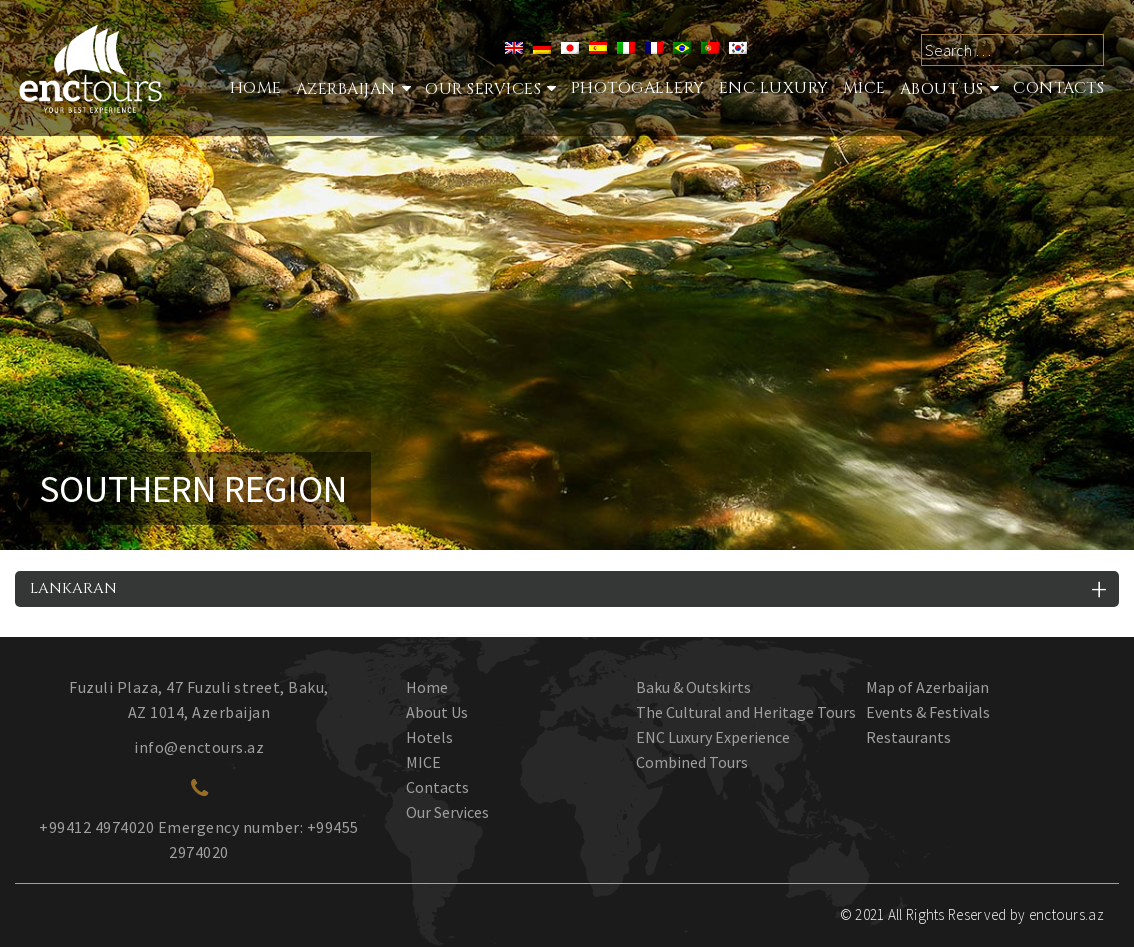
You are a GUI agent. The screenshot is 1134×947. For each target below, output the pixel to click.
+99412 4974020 (96, 827)
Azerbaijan (346, 89)
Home (256, 88)
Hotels (429, 737)
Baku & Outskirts (693, 687)
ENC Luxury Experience (713, 737)
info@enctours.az (199, 747)
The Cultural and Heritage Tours (746, 712)
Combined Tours (692, 762)
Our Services (447, 812)
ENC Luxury (774, 88)
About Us (942, 89)
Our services (483, 89)
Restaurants (908, 737)
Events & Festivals (928, 712)
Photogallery (638, 88)
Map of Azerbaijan (927, 687)
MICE (864, 88)
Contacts (1058, 88)
